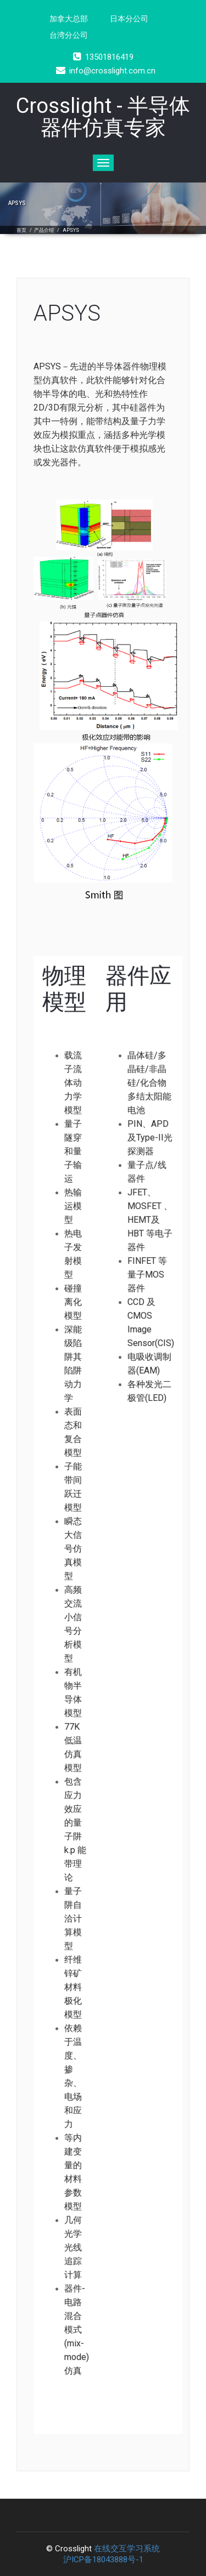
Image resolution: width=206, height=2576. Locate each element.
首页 (21, 230)
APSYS (71, 230)
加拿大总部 (68, 18)
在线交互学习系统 (127, 2549)
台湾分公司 (68, 35)
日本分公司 (129, 18)
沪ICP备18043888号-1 (103, 2559)
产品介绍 (44, 230)
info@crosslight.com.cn (105, 71)
